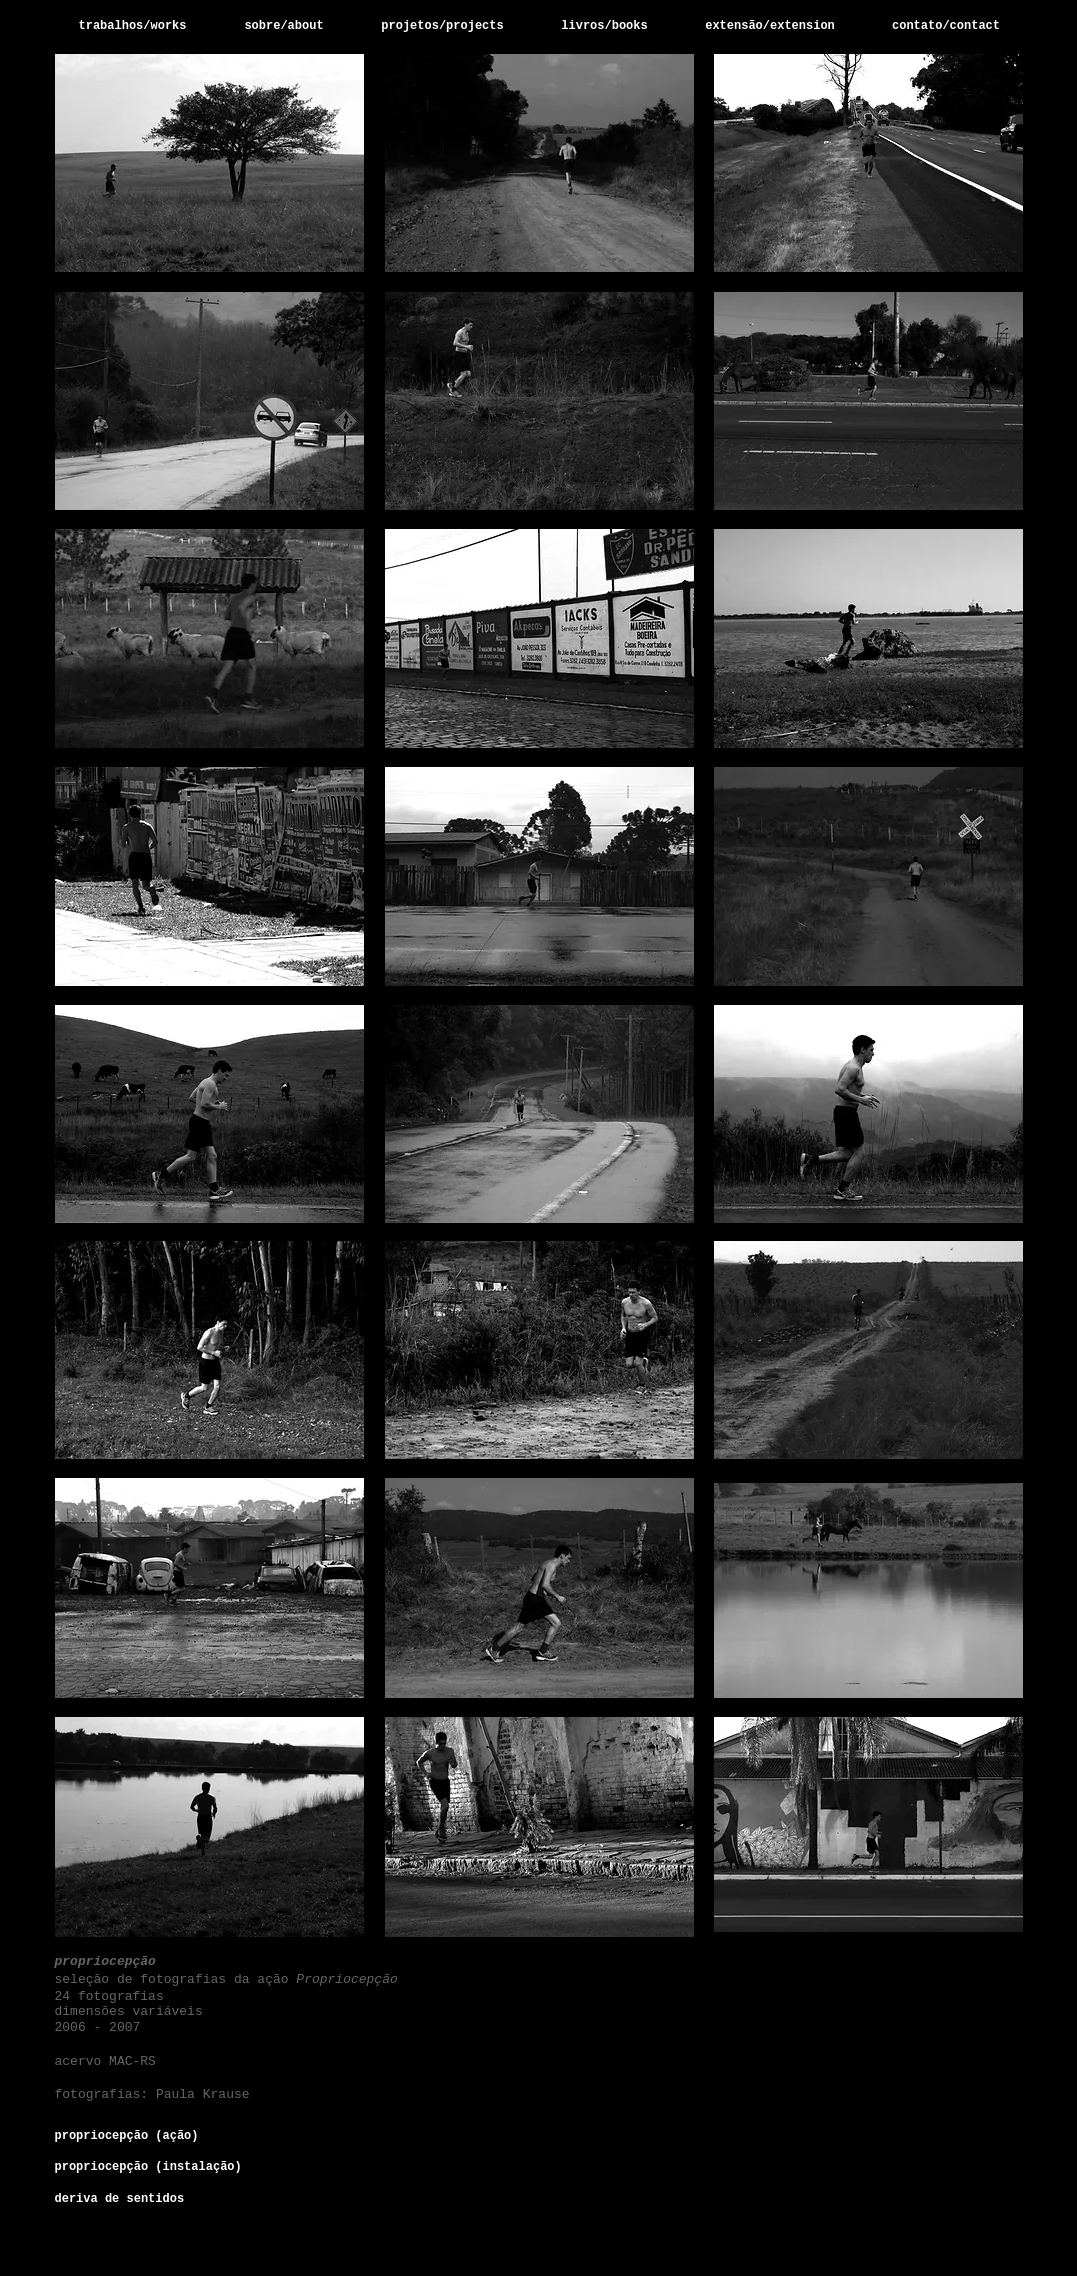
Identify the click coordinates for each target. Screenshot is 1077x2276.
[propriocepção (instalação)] (148, 2167)
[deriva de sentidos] (130, 2199)
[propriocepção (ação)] (137, 2136)
